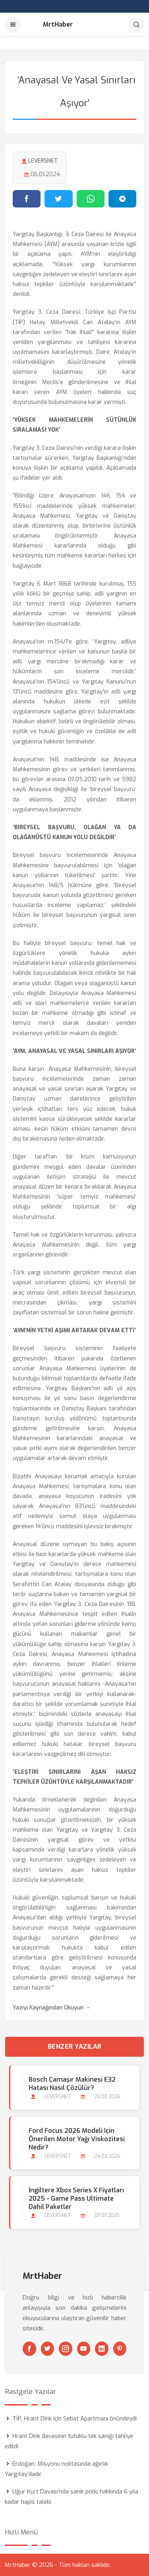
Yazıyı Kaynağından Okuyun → (52, 2007)
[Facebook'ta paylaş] (27, 198)
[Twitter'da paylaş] (58, 198)
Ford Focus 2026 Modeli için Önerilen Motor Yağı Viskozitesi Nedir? (77, 2138)
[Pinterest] (120, 2349)
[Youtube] (84, 2349)
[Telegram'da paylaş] (122, 198)
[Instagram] (65, 2349)
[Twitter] (47, 2349)
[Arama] (136, 25)
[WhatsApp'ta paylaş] (90, 198)
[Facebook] (29, 2349)
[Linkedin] (101, 2349)
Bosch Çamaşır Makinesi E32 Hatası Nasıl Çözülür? (72, 2083)
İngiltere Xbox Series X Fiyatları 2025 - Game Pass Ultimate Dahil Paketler (76, 2198)
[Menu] (13, 25)
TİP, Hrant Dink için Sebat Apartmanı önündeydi (74, 2418)
